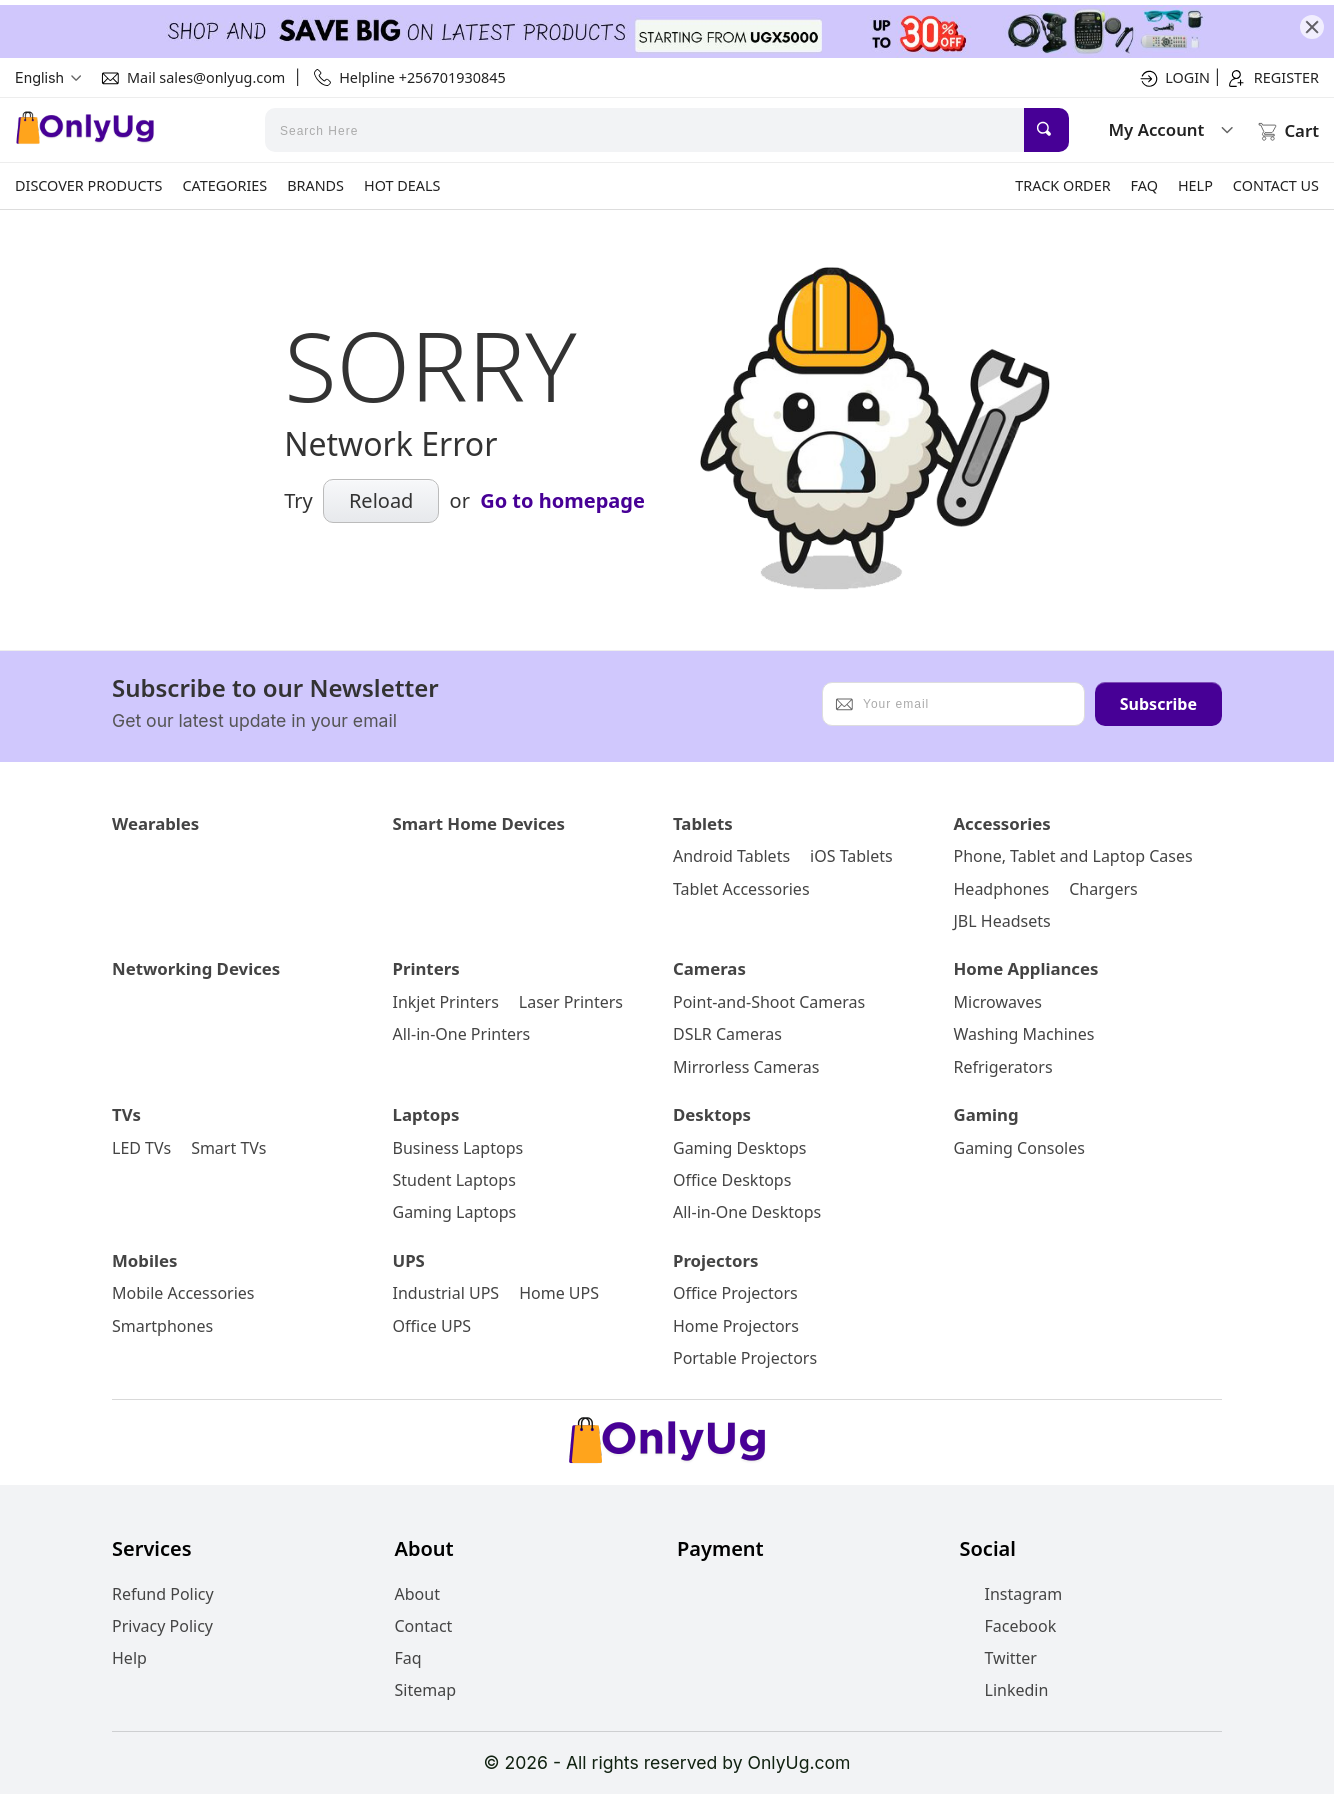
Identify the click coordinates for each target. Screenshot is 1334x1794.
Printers (426, 968)
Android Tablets (731, 856)
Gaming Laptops (455, 1212)
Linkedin (1004, 1690)
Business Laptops (458, 1148)
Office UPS (432, 1326)
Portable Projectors (745, 1358)
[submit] (1046, 130)
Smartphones (162, 1326)
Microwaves (998, 1002)
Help (129, 1658)
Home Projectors (736, 1326)
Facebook (1008, 1626)
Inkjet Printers (446, 1002)
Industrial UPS (446, 1293)
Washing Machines (1024, 1034)
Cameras (709, 968)
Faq (408, 1658)
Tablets (703, 823)
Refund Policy (163, 1594)
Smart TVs (228, 1148)
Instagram (1011, 1594)
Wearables (155, 823)
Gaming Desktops (739, 1148)
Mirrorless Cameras (746, 1067)
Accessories (1002, 823)
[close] (1312, 27)
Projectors (715, 1260)
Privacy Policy (162, 1626)
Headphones (1002, 889)
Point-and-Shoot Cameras (769, 1002)
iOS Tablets (851, 856)
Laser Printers (571, 1002)
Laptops (426, 1114)
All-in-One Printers (462, 1034)
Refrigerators (1003, 1067)
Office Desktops (732, 1180)
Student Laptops (454, 1180)
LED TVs (141, 1148)
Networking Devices (196, 968)
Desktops (712, 1114)
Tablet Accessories (741, 889)
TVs (126, 1114)
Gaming (986, 1114)
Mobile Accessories (183, 1293)
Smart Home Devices (479, 823)
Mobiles (144, 1260)
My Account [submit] (1172, 129)
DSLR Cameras (727, 1034)
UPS (409, 1260)
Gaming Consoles (1019, 1148)
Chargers (1103, 889)
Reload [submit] (381, 500)
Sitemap (426, 1690)
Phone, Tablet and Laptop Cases (1073, 856)
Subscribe (1158, 704)
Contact (424, 1626)
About (417, 1594)
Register (1272, 78)
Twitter (998, 1658)
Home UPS (559, 1293)
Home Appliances (1026, 968)
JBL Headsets (1002, 921)
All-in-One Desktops (747, 1212)
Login (1173, 78)
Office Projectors (735, 1293)
